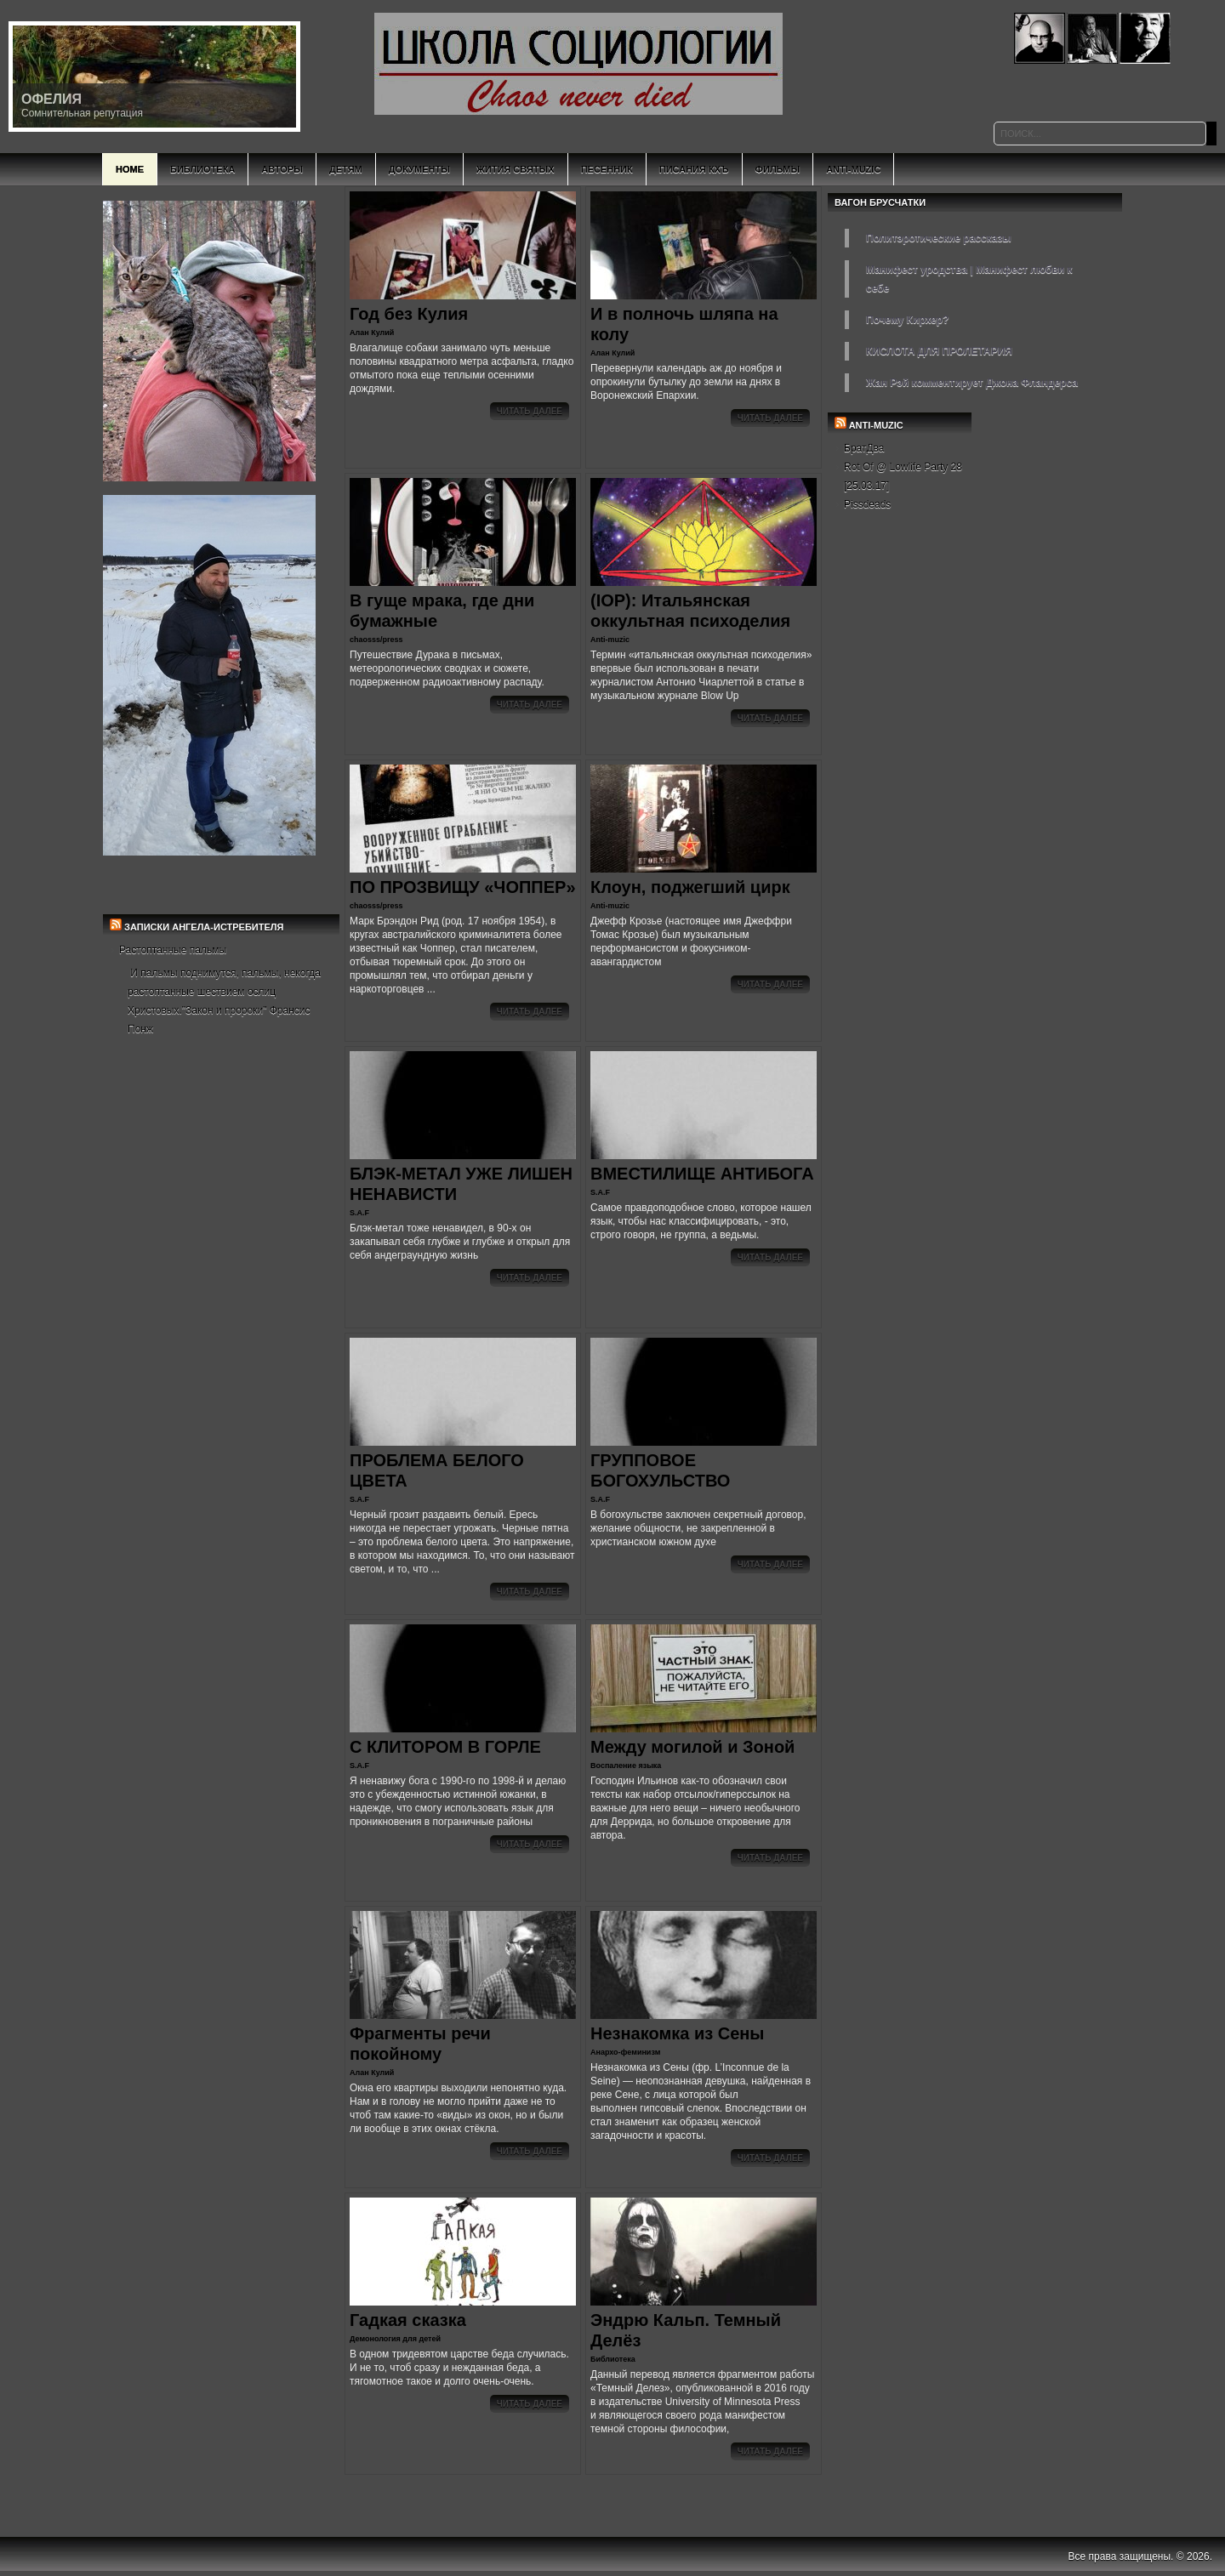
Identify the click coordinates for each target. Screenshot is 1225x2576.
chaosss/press (376, 639)
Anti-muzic (610, 639)
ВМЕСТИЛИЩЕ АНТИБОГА (702, 1173)
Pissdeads (867, 504)
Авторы (282, 169)
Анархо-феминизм (625, 2052)
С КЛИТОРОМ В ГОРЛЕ (445, 1746)
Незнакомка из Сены (677, 2033)
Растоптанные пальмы (172, 950)
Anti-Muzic (853, 169)
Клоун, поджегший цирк (690, 887)
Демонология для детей (395, 2338)
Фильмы (778, 169)
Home (130, 169)
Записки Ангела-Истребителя (203, 927)
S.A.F (359, 1212)
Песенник (607, 169)
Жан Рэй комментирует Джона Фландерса (972, 383)
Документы (419, 169)
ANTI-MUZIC (876, 425)
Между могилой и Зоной (692, 1746)
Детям (345, 169)
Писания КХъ (694, 169)
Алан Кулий (372, 332)
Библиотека (202, 169)
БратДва (864, 448)
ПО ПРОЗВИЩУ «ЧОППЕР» (463, 887)
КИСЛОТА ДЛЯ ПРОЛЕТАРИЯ (939, 351)
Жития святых (515, 169)
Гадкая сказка (408, 2320)
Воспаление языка (625, 1765)
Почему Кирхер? (907, 320)
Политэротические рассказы (938, 238)
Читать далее (529, 411)
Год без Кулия (409, 313)
